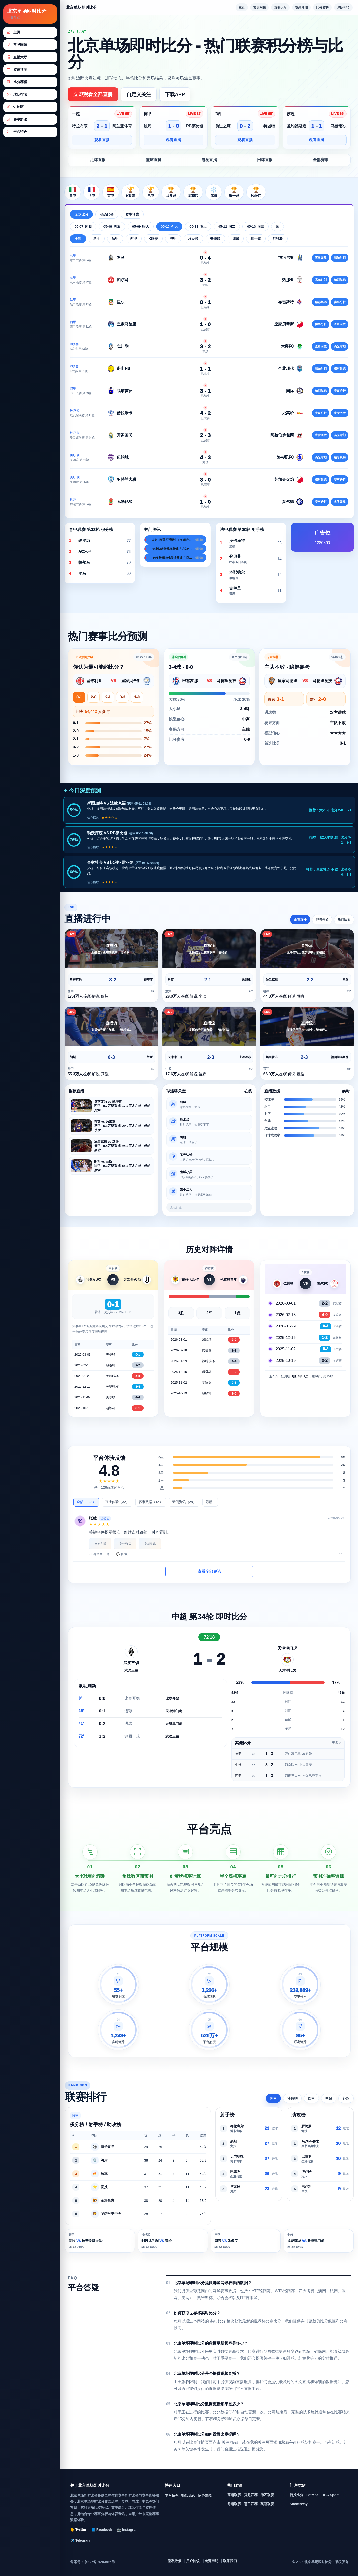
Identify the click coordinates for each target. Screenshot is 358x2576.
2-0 (93, 697)
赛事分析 (340, 302)
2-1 (108, 697)
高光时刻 (340, 257)
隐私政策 (174, 2561)
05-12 (226, 226)
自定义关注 (139, 94)
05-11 (198, 226)
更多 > (336, 1743)
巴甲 (311, 2098)
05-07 (83, 226)
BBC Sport (330, 2495)
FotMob (312, 2495)
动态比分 (107, 214)
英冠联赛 (267, 2504)
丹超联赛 (234, 2504)
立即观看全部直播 (92, 94)
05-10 (169, 226)
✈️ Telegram (80, 2540)
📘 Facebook (101, 2530)
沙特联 (292, 2098)
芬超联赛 (251, 2495)
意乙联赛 (251, 2504)
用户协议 (193, 2561)
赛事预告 (132, 214)
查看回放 (321, 257)
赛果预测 (301, 7)
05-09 (140, 226)
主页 (242, 7)
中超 (328, 2098)
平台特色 (172, 2496)
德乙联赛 (267, 2495)
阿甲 (273, 2098)
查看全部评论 (209, 1571)
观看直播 (102, 140)
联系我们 (230, 2561)
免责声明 (211, 2561)
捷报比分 (296, 2495)
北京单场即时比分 (26, 11)
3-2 (122, 697)
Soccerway (299, 2504)
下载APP (175, 94)
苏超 (346, 2098)
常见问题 (259, 7)
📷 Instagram (128, 2530)
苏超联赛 (234, 2495)
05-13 (255, 226)
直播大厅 (280, 7)
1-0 (137, 697)
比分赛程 (322, 7)
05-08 (111, 226)
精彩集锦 (340, 280)
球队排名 (343, 7)
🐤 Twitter (78, 2530)
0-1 (79, 697)
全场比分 (81, 214)
